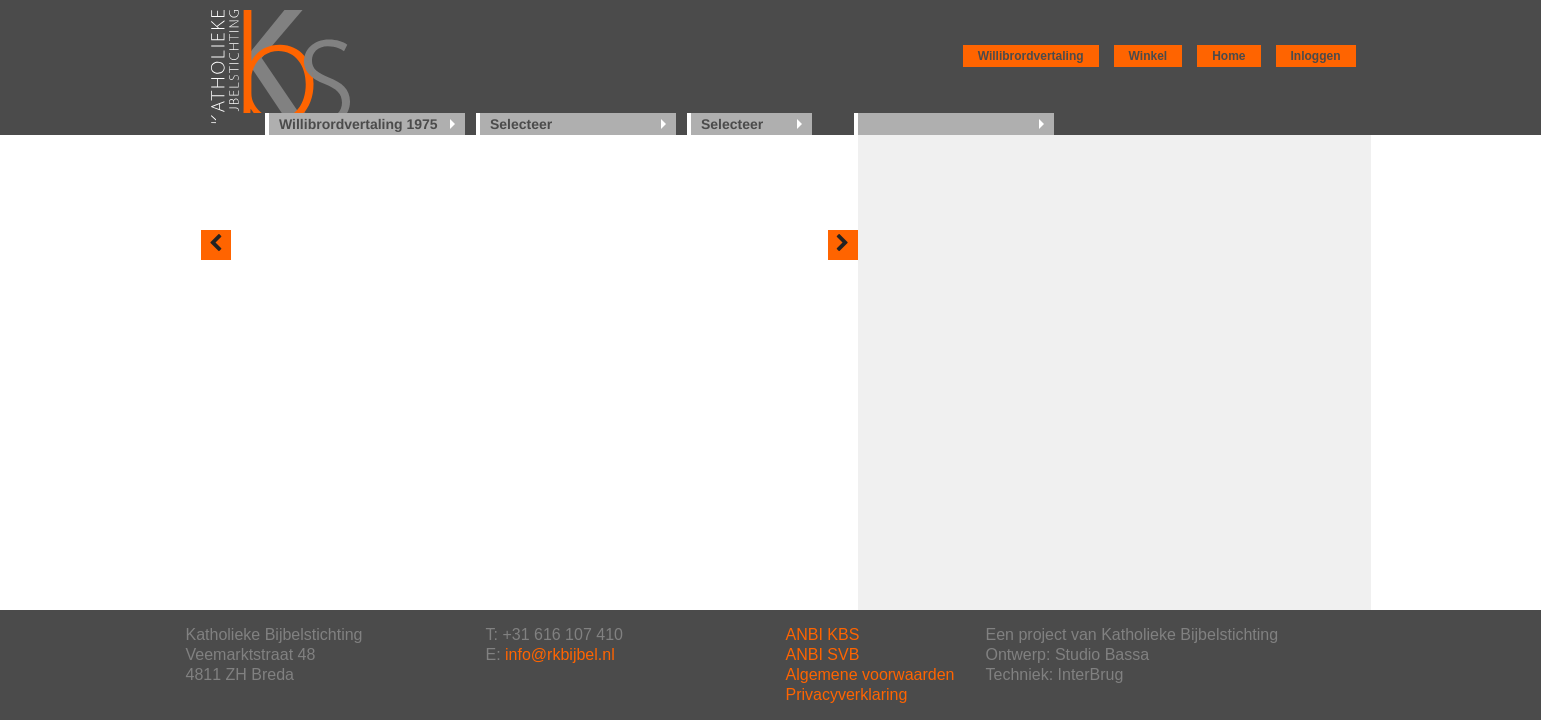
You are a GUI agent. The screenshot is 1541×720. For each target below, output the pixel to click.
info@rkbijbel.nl (560, 654)
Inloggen (1316, 56)
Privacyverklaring (847, 694)
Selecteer (521, 124)
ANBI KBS (823, 634)
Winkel (1148, 56)
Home (1228, 56)
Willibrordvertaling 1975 (358, 124)
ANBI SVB (823, 654)
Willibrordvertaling (1031, 56)
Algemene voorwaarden (870, 674)
